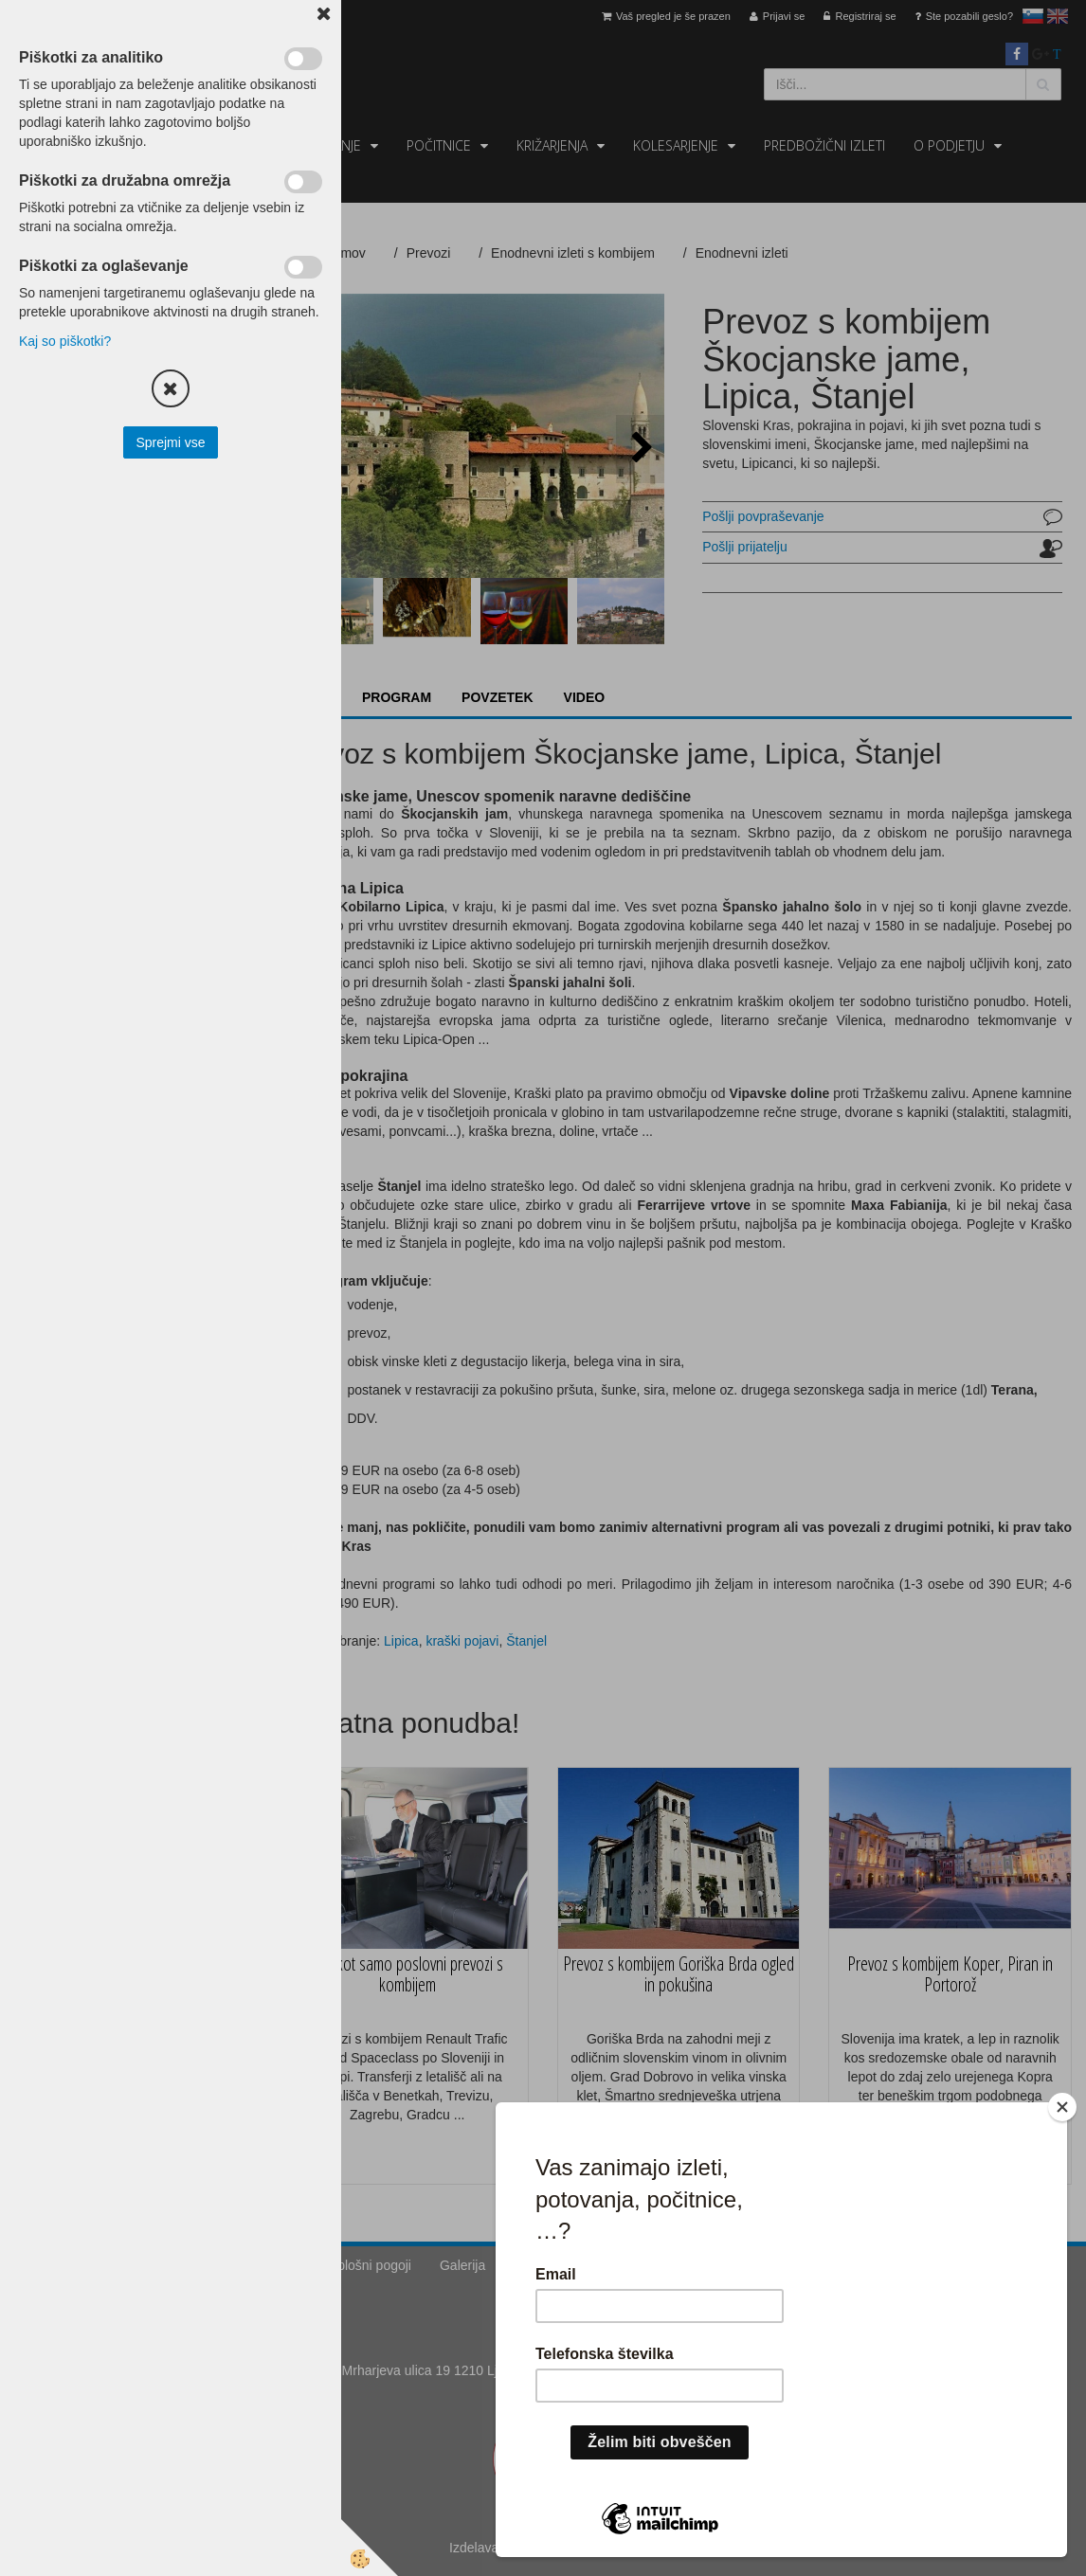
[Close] (1066, 2107)
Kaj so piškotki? (65, 341)
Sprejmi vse (170, 442)
